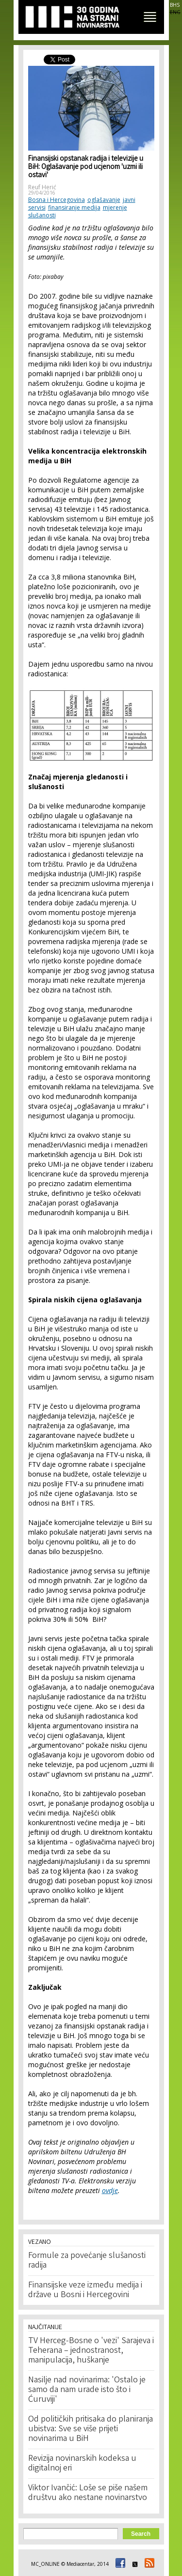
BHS (175, 4)
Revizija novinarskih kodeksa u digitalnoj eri (82, 2464)
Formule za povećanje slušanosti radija (87, 2261)
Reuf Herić (42, 187)
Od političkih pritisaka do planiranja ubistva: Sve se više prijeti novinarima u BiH (90, 2429)
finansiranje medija (74, 207)
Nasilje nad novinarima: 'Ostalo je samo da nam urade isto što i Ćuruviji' (87, 2390)
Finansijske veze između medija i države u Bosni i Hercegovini (85, 2290)
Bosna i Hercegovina (56, 200)
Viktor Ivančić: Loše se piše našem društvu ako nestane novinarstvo (88, 2493)
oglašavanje (103, 200)
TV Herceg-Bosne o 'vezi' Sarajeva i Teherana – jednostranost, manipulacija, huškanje (91, 2351)
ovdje (110, 2190)
